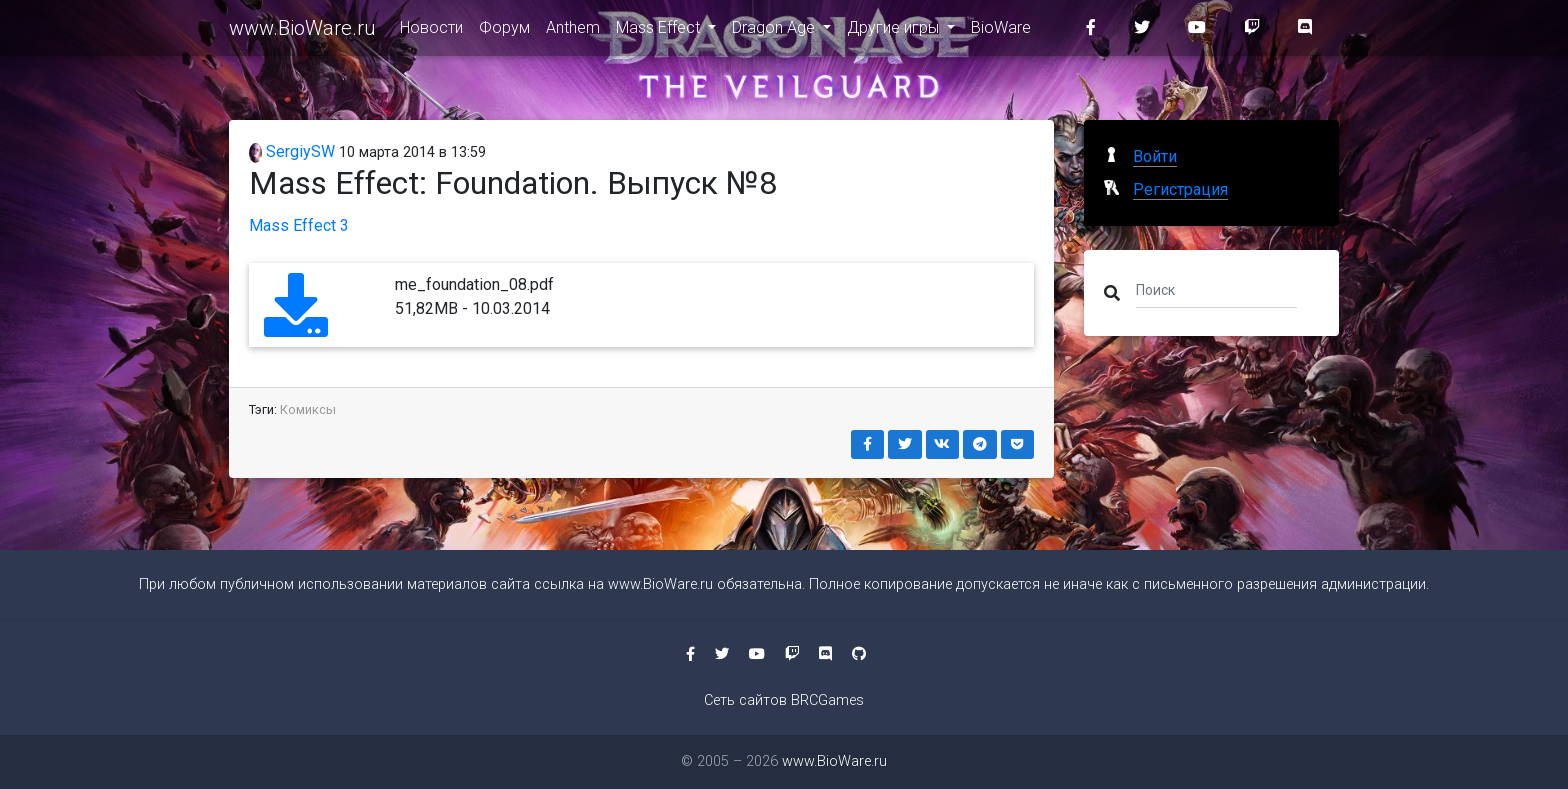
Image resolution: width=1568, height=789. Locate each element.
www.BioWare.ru (302, 32)
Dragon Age (775, 31)
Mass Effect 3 (299, 225)
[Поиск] (1216, 289)
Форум (504, 31)
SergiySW (292, 151)
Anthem (573, 31)
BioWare (1001, 31)
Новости (431, 31)
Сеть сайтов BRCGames (784, 700)
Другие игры (895, 31)
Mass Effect (660, 31)
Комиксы (308, 409)
